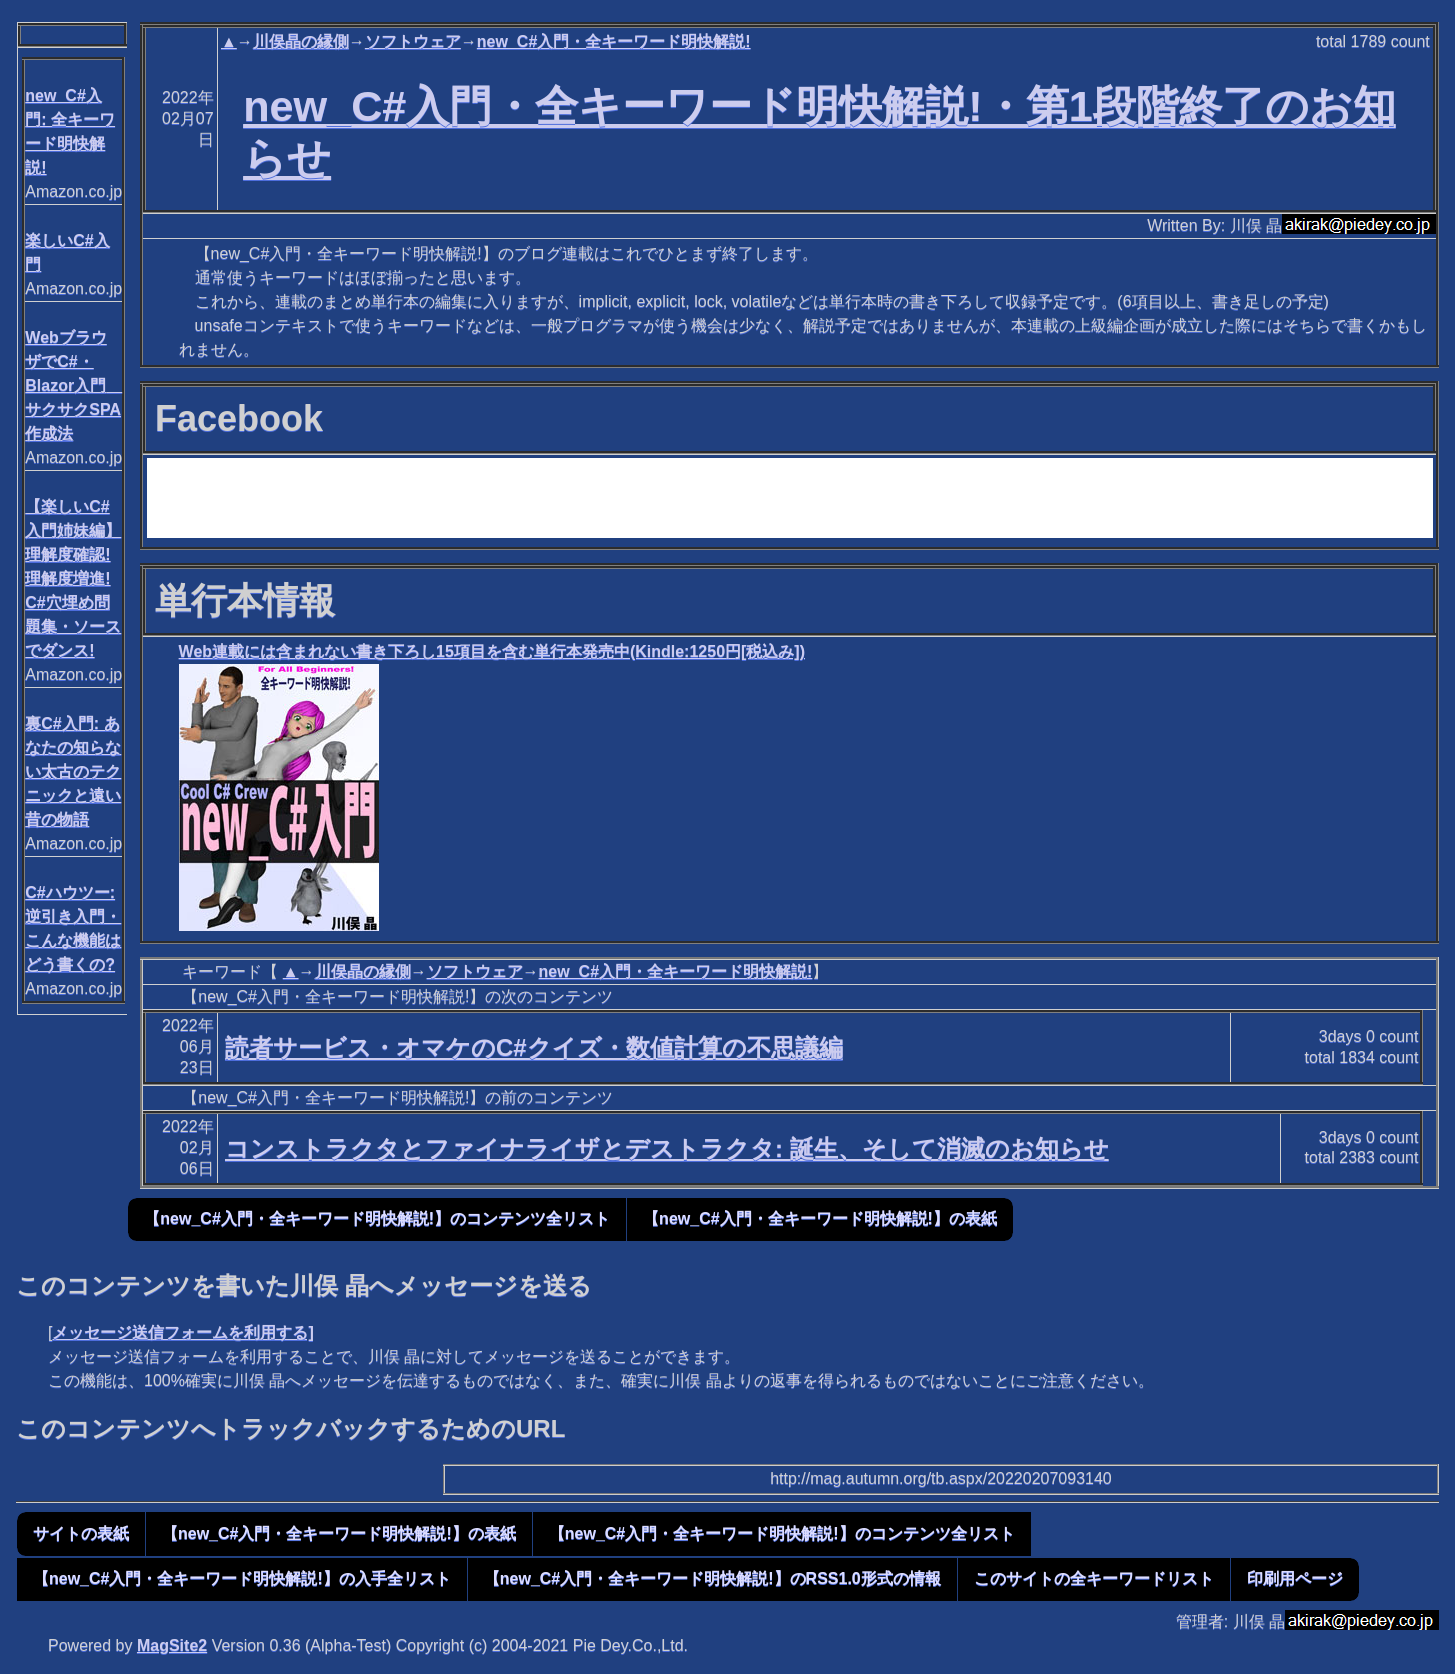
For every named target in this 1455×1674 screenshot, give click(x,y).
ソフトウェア (413, 41)
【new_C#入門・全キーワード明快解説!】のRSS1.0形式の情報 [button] (712, 1578)
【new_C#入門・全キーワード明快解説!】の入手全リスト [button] (242, 1578)
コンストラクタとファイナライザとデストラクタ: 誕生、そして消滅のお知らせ (667, 1148)
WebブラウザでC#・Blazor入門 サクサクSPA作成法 (73, 385)
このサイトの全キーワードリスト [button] (1094, 1578)
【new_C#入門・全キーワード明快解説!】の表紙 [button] (820, 1218)
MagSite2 (172, 1645)
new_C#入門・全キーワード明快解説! (614, 41)
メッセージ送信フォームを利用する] (182, 1332)
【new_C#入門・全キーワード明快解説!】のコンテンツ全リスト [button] (377, 1218)
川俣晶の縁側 (301, 41)
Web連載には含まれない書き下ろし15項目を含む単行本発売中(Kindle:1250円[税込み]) (492, 651)
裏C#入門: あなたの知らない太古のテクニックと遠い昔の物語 (73, 771)
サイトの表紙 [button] (81, 1533)
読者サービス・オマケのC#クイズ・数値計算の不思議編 (534, 1047)
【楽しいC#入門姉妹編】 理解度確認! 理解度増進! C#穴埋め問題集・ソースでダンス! (73, 578)
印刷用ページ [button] (1295, 1578)
